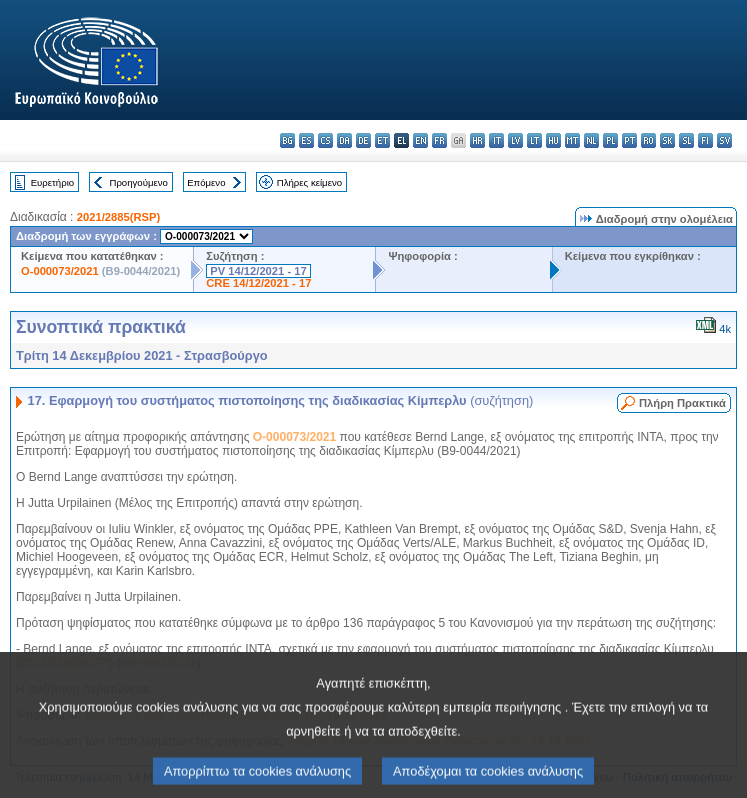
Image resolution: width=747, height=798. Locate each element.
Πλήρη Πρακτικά (682, 403)
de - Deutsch (363, 140)
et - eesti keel (382, 140)
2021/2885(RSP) (118, 217)
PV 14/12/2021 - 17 (258, 271)
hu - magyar (553, 140)
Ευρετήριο (52, 182)
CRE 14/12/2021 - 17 (258, 283)
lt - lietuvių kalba (534, 140)
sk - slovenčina (667, 140)
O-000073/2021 (60, 271)
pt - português (629, 140)
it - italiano (496, 140)
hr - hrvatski (477, 140)
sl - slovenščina (686, 140)
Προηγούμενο (138, 182)
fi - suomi (705, 140)
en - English (420, 140)
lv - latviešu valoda (515, 140)
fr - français (439, 140)
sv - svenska (724, 140)
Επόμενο (206, 182)
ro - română (648, 140)
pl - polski (610, 140)
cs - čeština (325, 140)
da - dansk (344, 140)
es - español (306, 140)
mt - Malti (572, 140)
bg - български (287, 140)
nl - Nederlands (591, 140)
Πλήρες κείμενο (309, 182)
